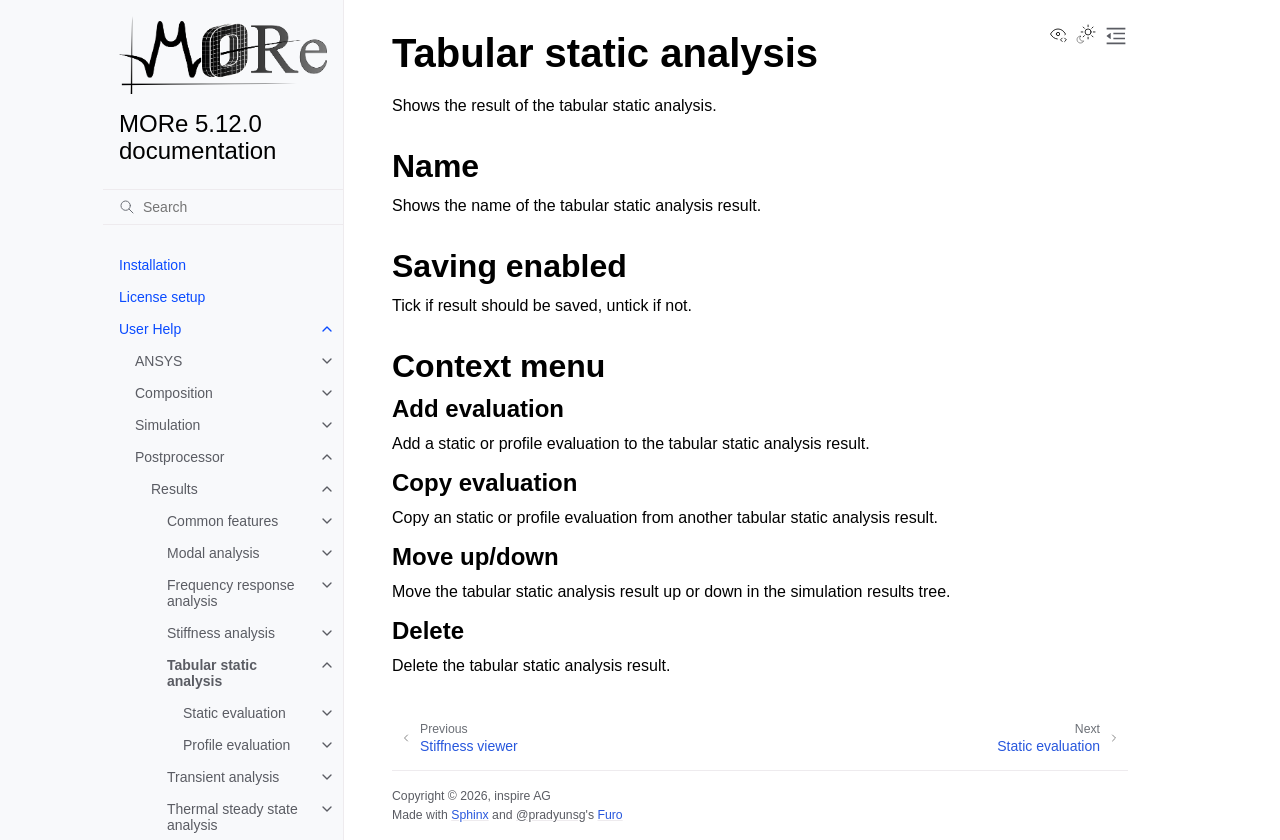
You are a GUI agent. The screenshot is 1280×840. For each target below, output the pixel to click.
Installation (152, 265)
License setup (162, 297)
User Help (150, 329)
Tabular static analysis (212, 673)
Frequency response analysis (231, 593)
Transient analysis (223, 777)
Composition (174, 393)
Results (174, 489)
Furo (609, 815)
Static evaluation (234, 713)
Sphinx (469, 815)
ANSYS (158, 361)
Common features (222, 521)
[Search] (223, 207)
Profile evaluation (236, 745)
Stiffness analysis (221, 633)
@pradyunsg (551, 815)
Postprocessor (179, 457)
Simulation (167, 425)
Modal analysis (213, 553)
